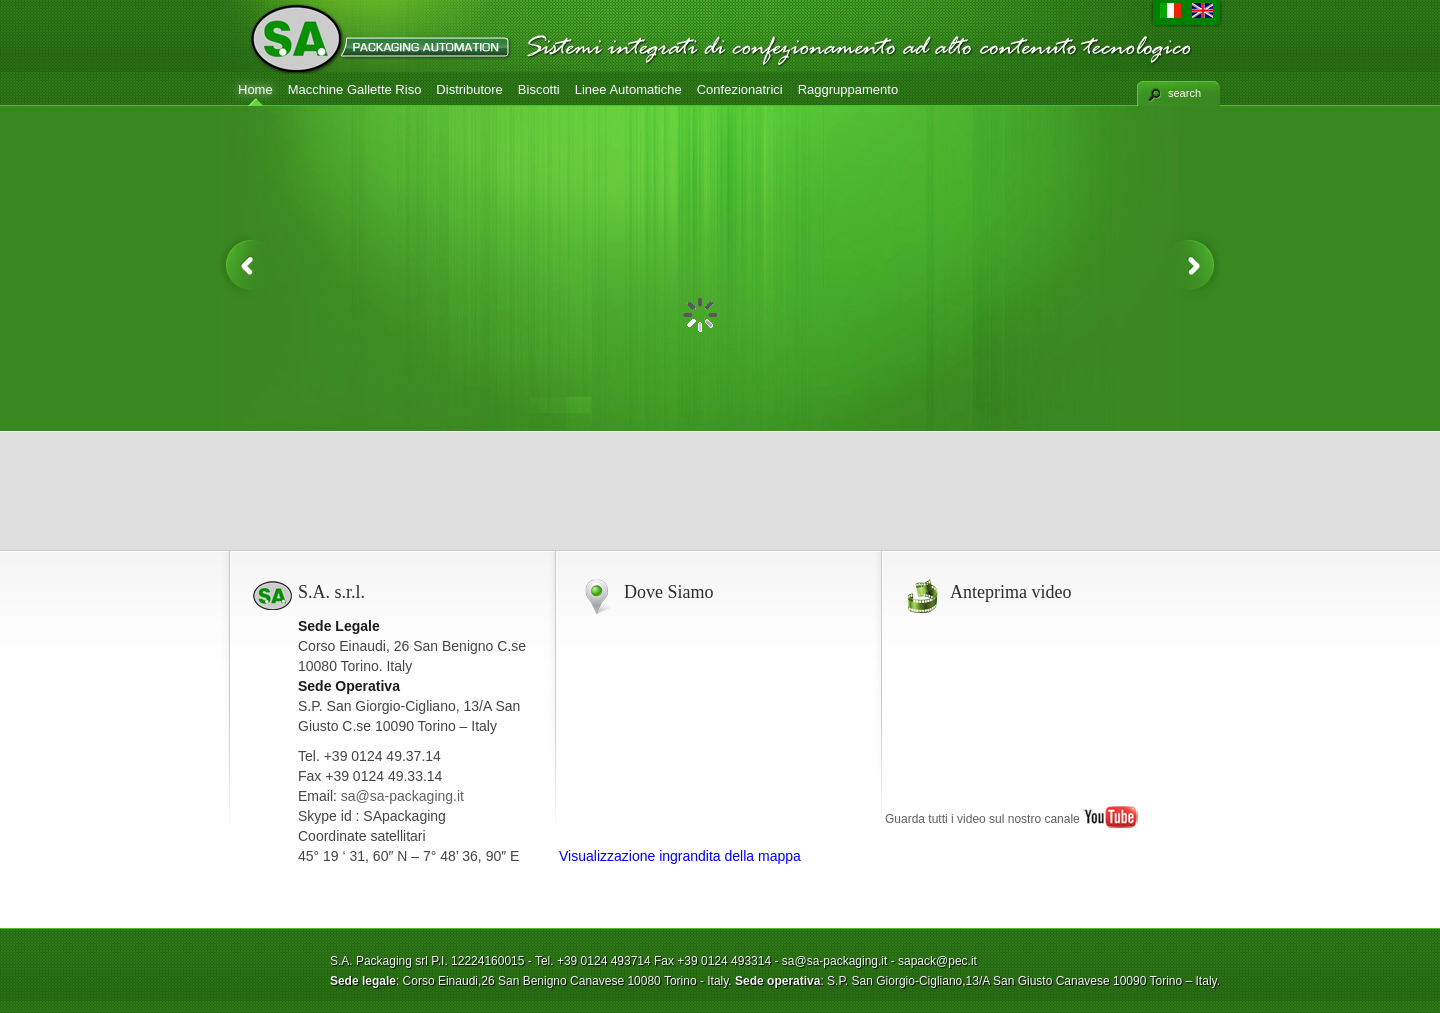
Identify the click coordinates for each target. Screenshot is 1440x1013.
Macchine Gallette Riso (355, 89)
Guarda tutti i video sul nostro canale (1011, 819)
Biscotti (539, 89)
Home (255, 89)
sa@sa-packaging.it (402, 796)
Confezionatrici (740, 89)
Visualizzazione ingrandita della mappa (680, 856)
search (1184, 93)
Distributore (469, 89)
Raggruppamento (848, 89)
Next (1192, 265)
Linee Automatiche (628, 89)
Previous (248, 265)
